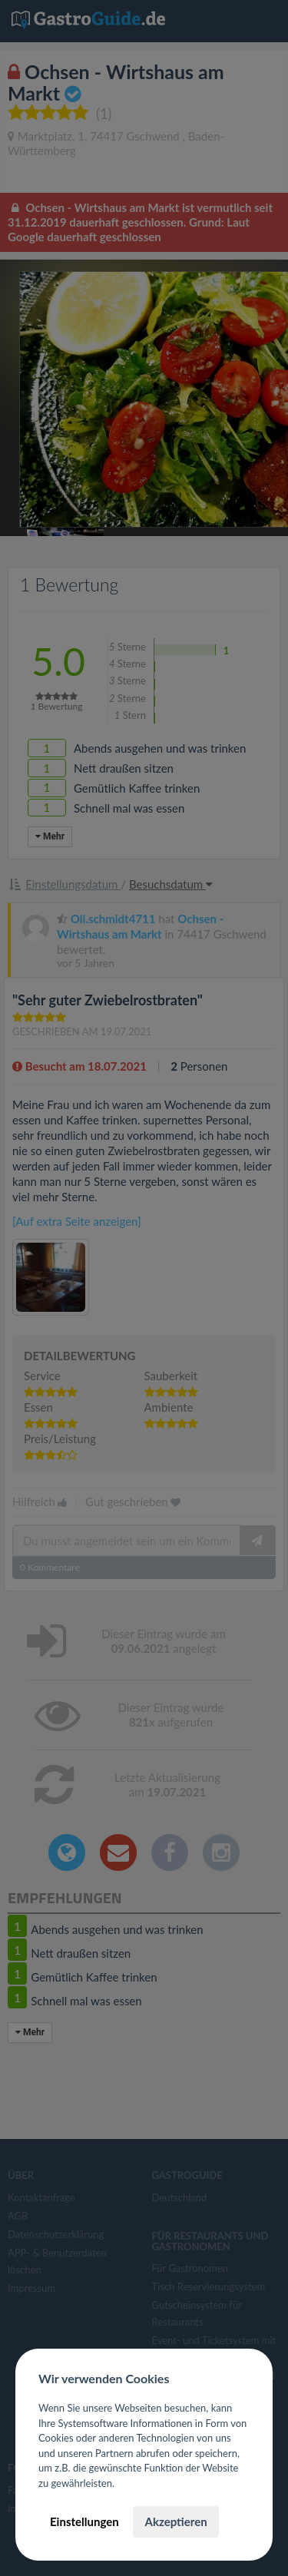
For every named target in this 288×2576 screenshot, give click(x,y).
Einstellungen (84, 2521)
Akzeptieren (175, 2521)
